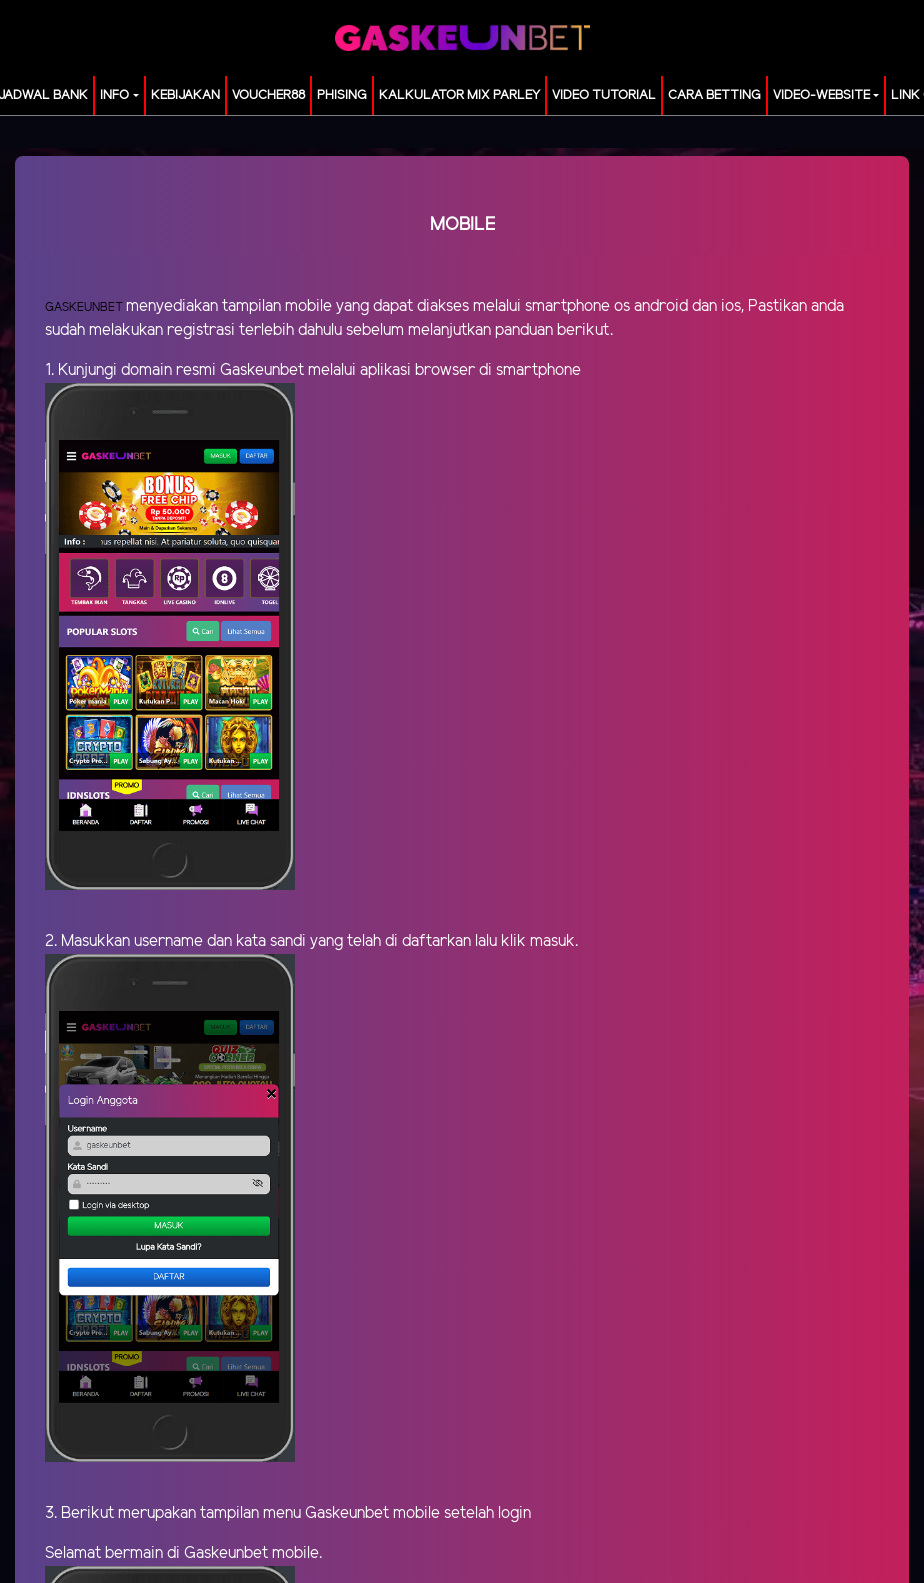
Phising (342, 95)
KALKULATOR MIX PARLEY (459, 95)
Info (114, 95)
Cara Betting (714, 95)
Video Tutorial (604, 95)
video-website (821, 95)
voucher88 (268, 95)
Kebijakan (185, 95)
